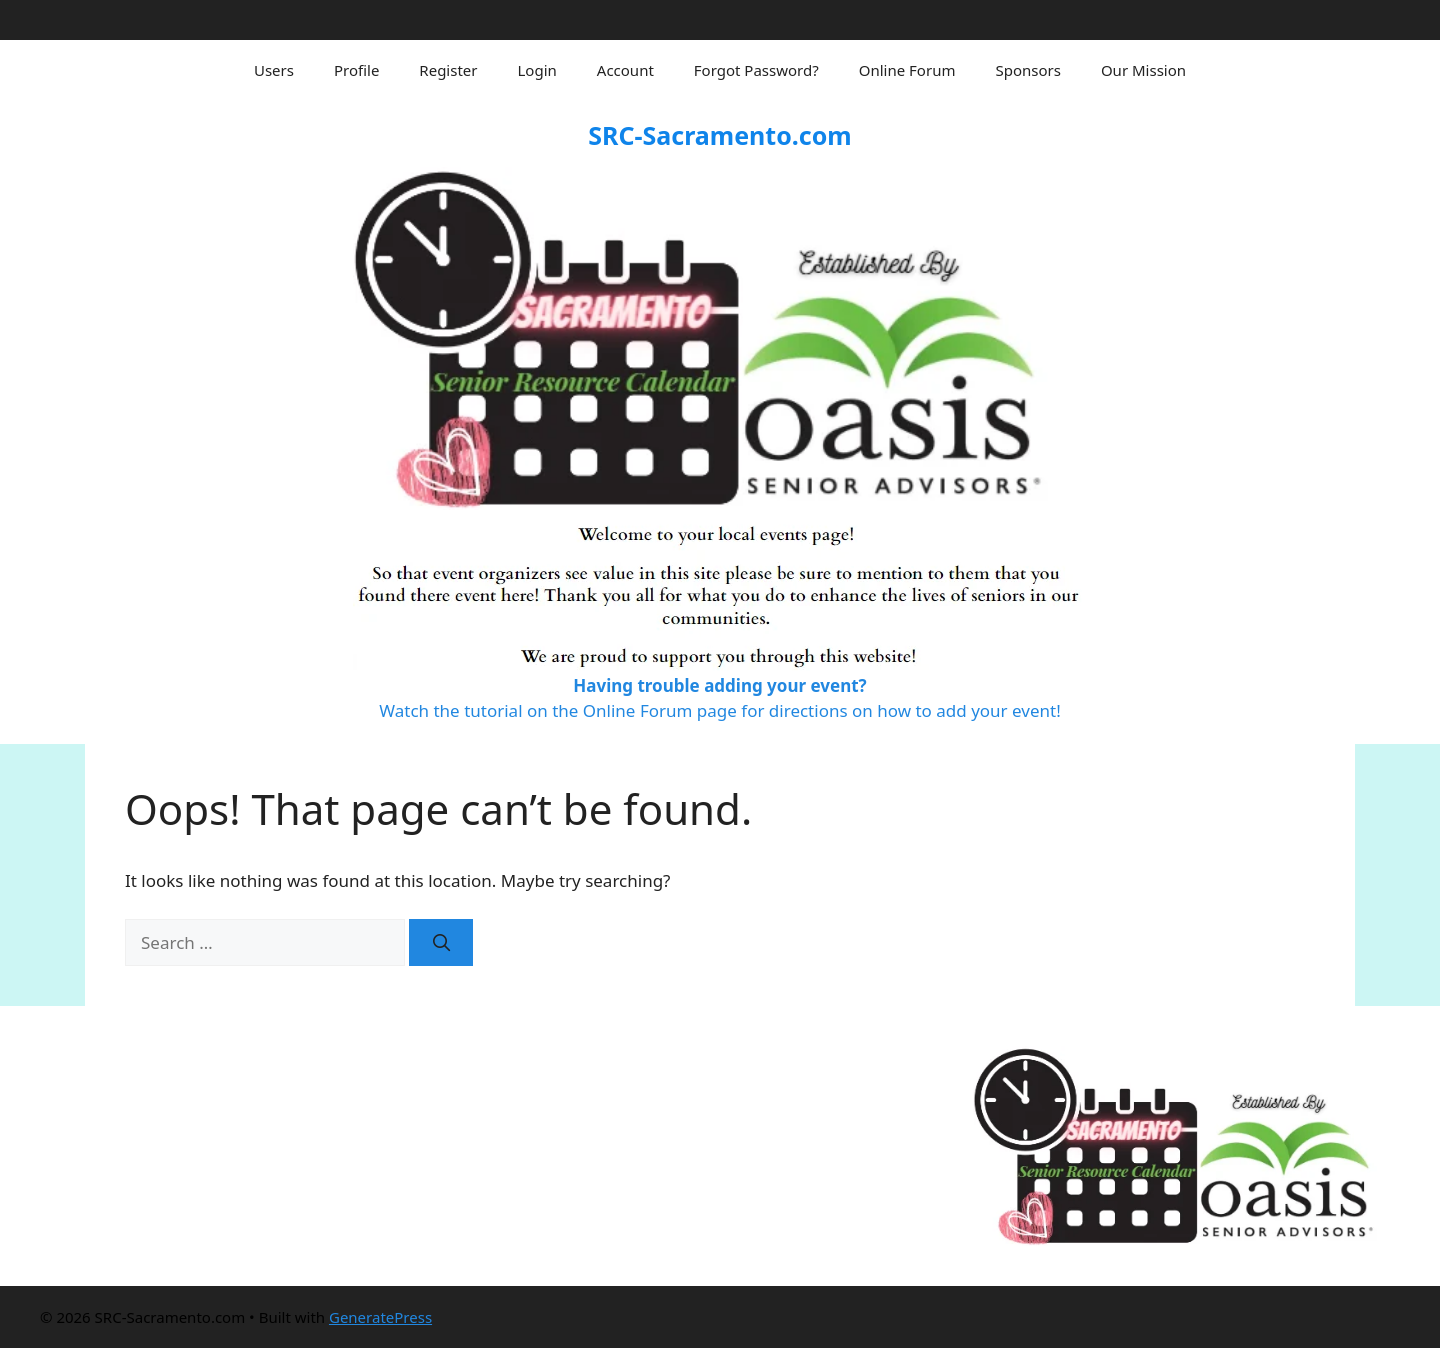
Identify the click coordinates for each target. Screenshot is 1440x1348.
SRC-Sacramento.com (719, 135)
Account (625, 70)
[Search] (441, 943)
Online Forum (907, 70)
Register (448, 70)
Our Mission (1143, 70)
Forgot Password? (756, 70)
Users (274, 70)
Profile (356, 70)
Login (537, 70)
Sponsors (1027, 70)
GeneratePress (380, 1317)
